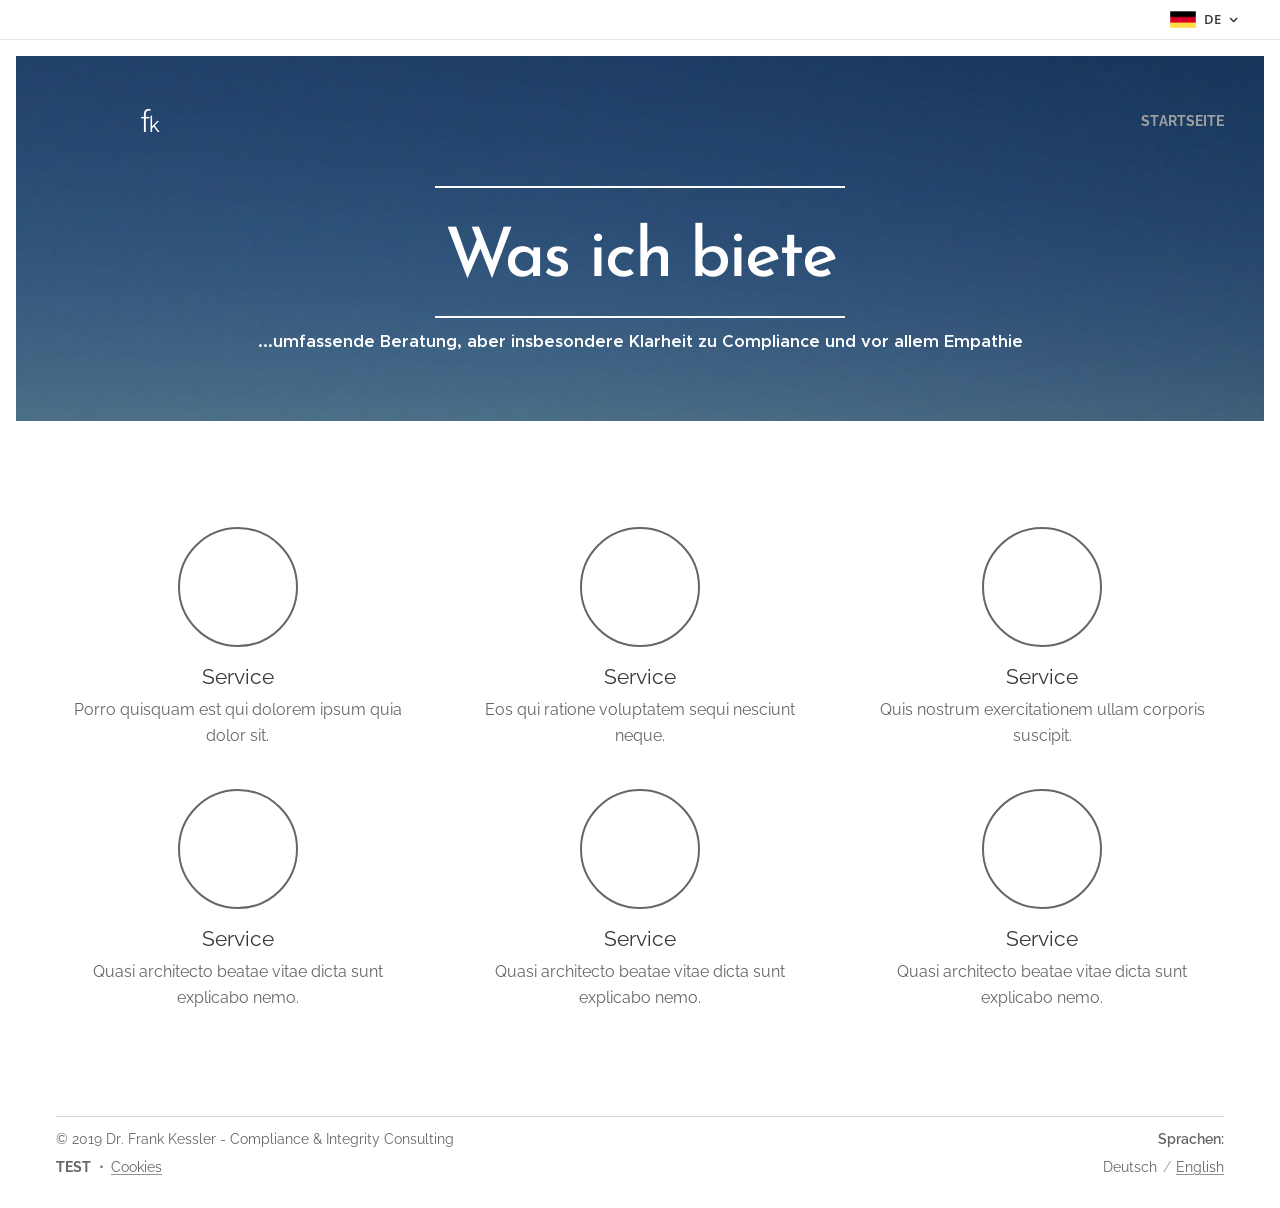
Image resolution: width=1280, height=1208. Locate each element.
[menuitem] (1176, 121)
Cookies (136, 1167)
